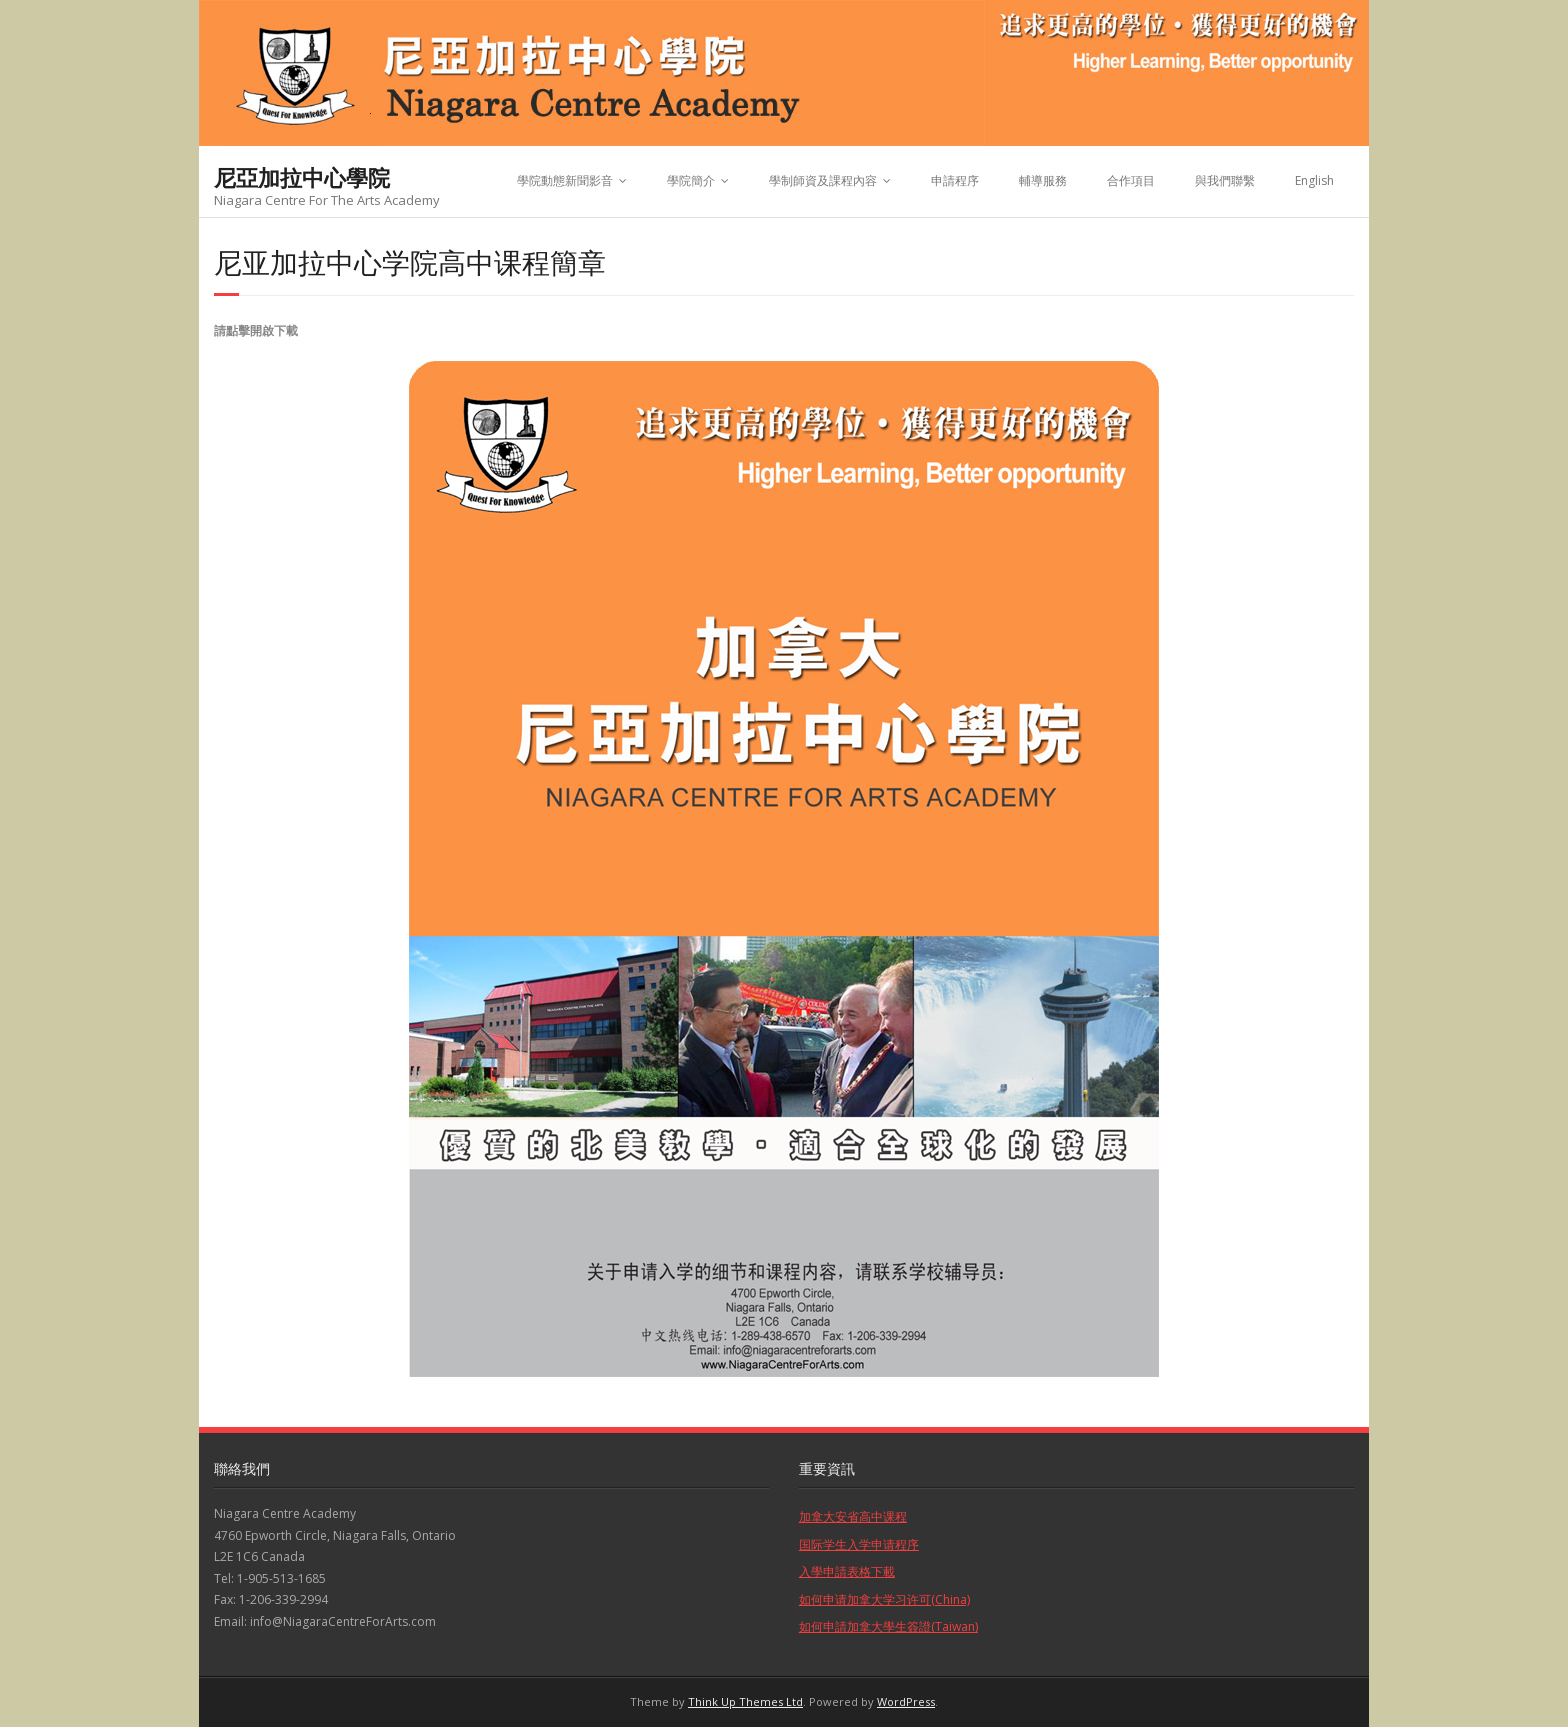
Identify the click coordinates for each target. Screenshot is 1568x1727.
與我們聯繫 (1225, 180)
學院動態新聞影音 (565, 180)
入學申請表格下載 (847, 1571)
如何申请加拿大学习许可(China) (884, 1599)
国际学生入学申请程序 (859, 1544)
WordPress (906, 1701)
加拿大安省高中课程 (853, 1516)
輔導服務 (1043, 180)
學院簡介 (691, 180)
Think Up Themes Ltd (745, 1701)
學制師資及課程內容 (823, 180)
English (1314, 180)
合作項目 (1131, 180)
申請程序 (955, 180)
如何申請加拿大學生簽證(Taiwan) (888, 1626)
